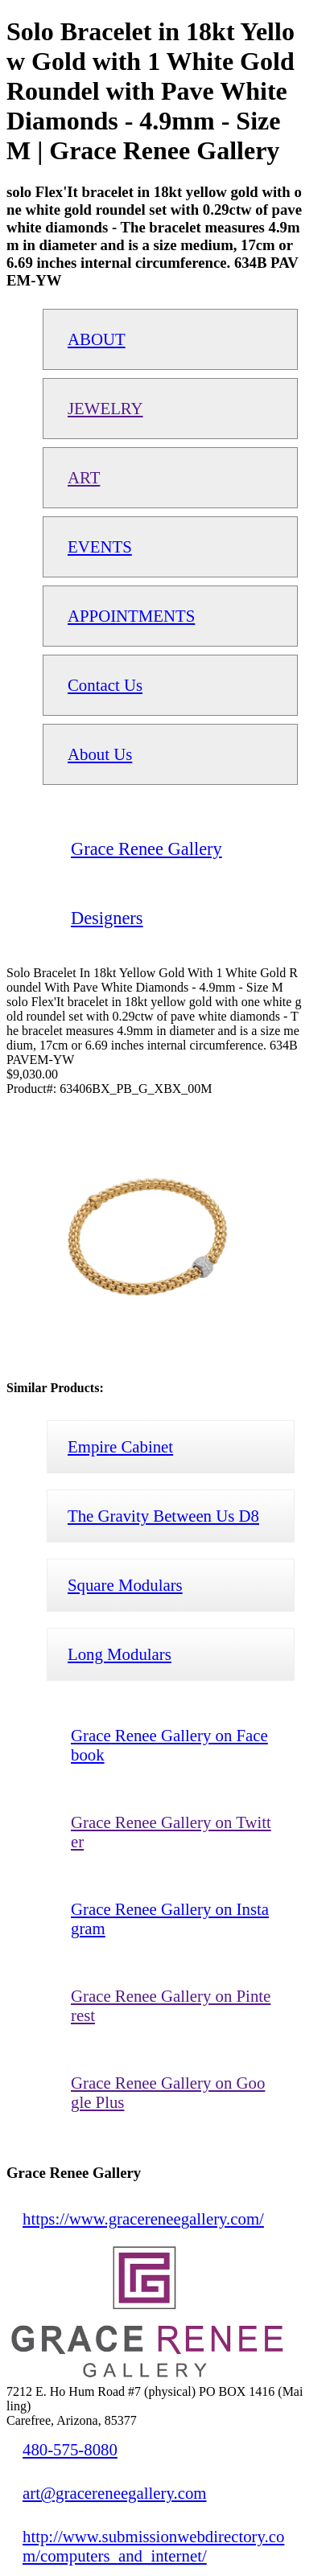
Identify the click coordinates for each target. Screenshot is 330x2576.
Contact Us (105, 685)
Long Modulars (119, 1654)
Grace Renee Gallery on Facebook (169, 1745)
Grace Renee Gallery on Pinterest (170, 2005)
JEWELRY (105, 408)
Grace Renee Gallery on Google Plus (168, 2092)
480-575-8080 (70, 2449)
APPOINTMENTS (131, 615)
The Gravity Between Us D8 (163, 1515)
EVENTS (100, 546)
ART (84, 477)
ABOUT (97, 339)
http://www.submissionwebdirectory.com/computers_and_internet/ (153, 2546)
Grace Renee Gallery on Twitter (171, 1832)
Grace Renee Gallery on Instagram (170, 1918)
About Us (100, 754)
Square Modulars (125, 1585)
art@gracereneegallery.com (115, 2493)
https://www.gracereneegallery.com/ (143, 2218)
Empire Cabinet (120, 1446)
